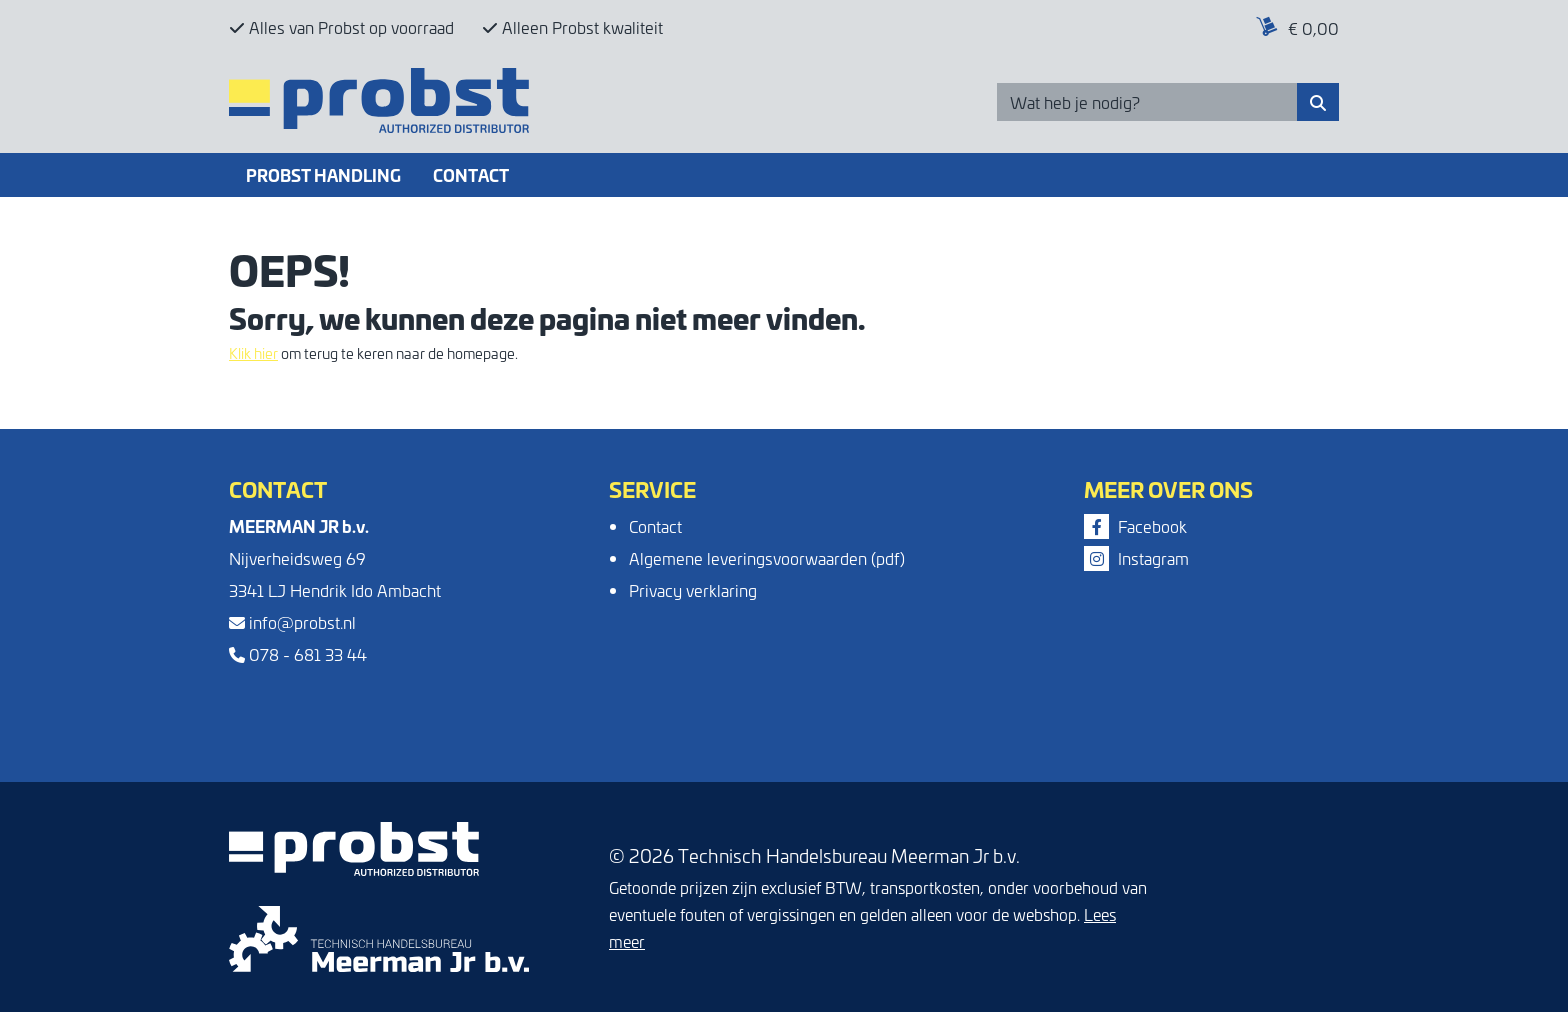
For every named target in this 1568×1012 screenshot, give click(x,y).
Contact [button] (471, 174)
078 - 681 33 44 (298, 654)
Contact (655, 526)
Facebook (1135, 526)
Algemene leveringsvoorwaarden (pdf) (767, 558)
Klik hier (253, 353)
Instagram (1136, 558)
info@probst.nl (292, 622)
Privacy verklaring (693, 590)
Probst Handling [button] (323, 174)
